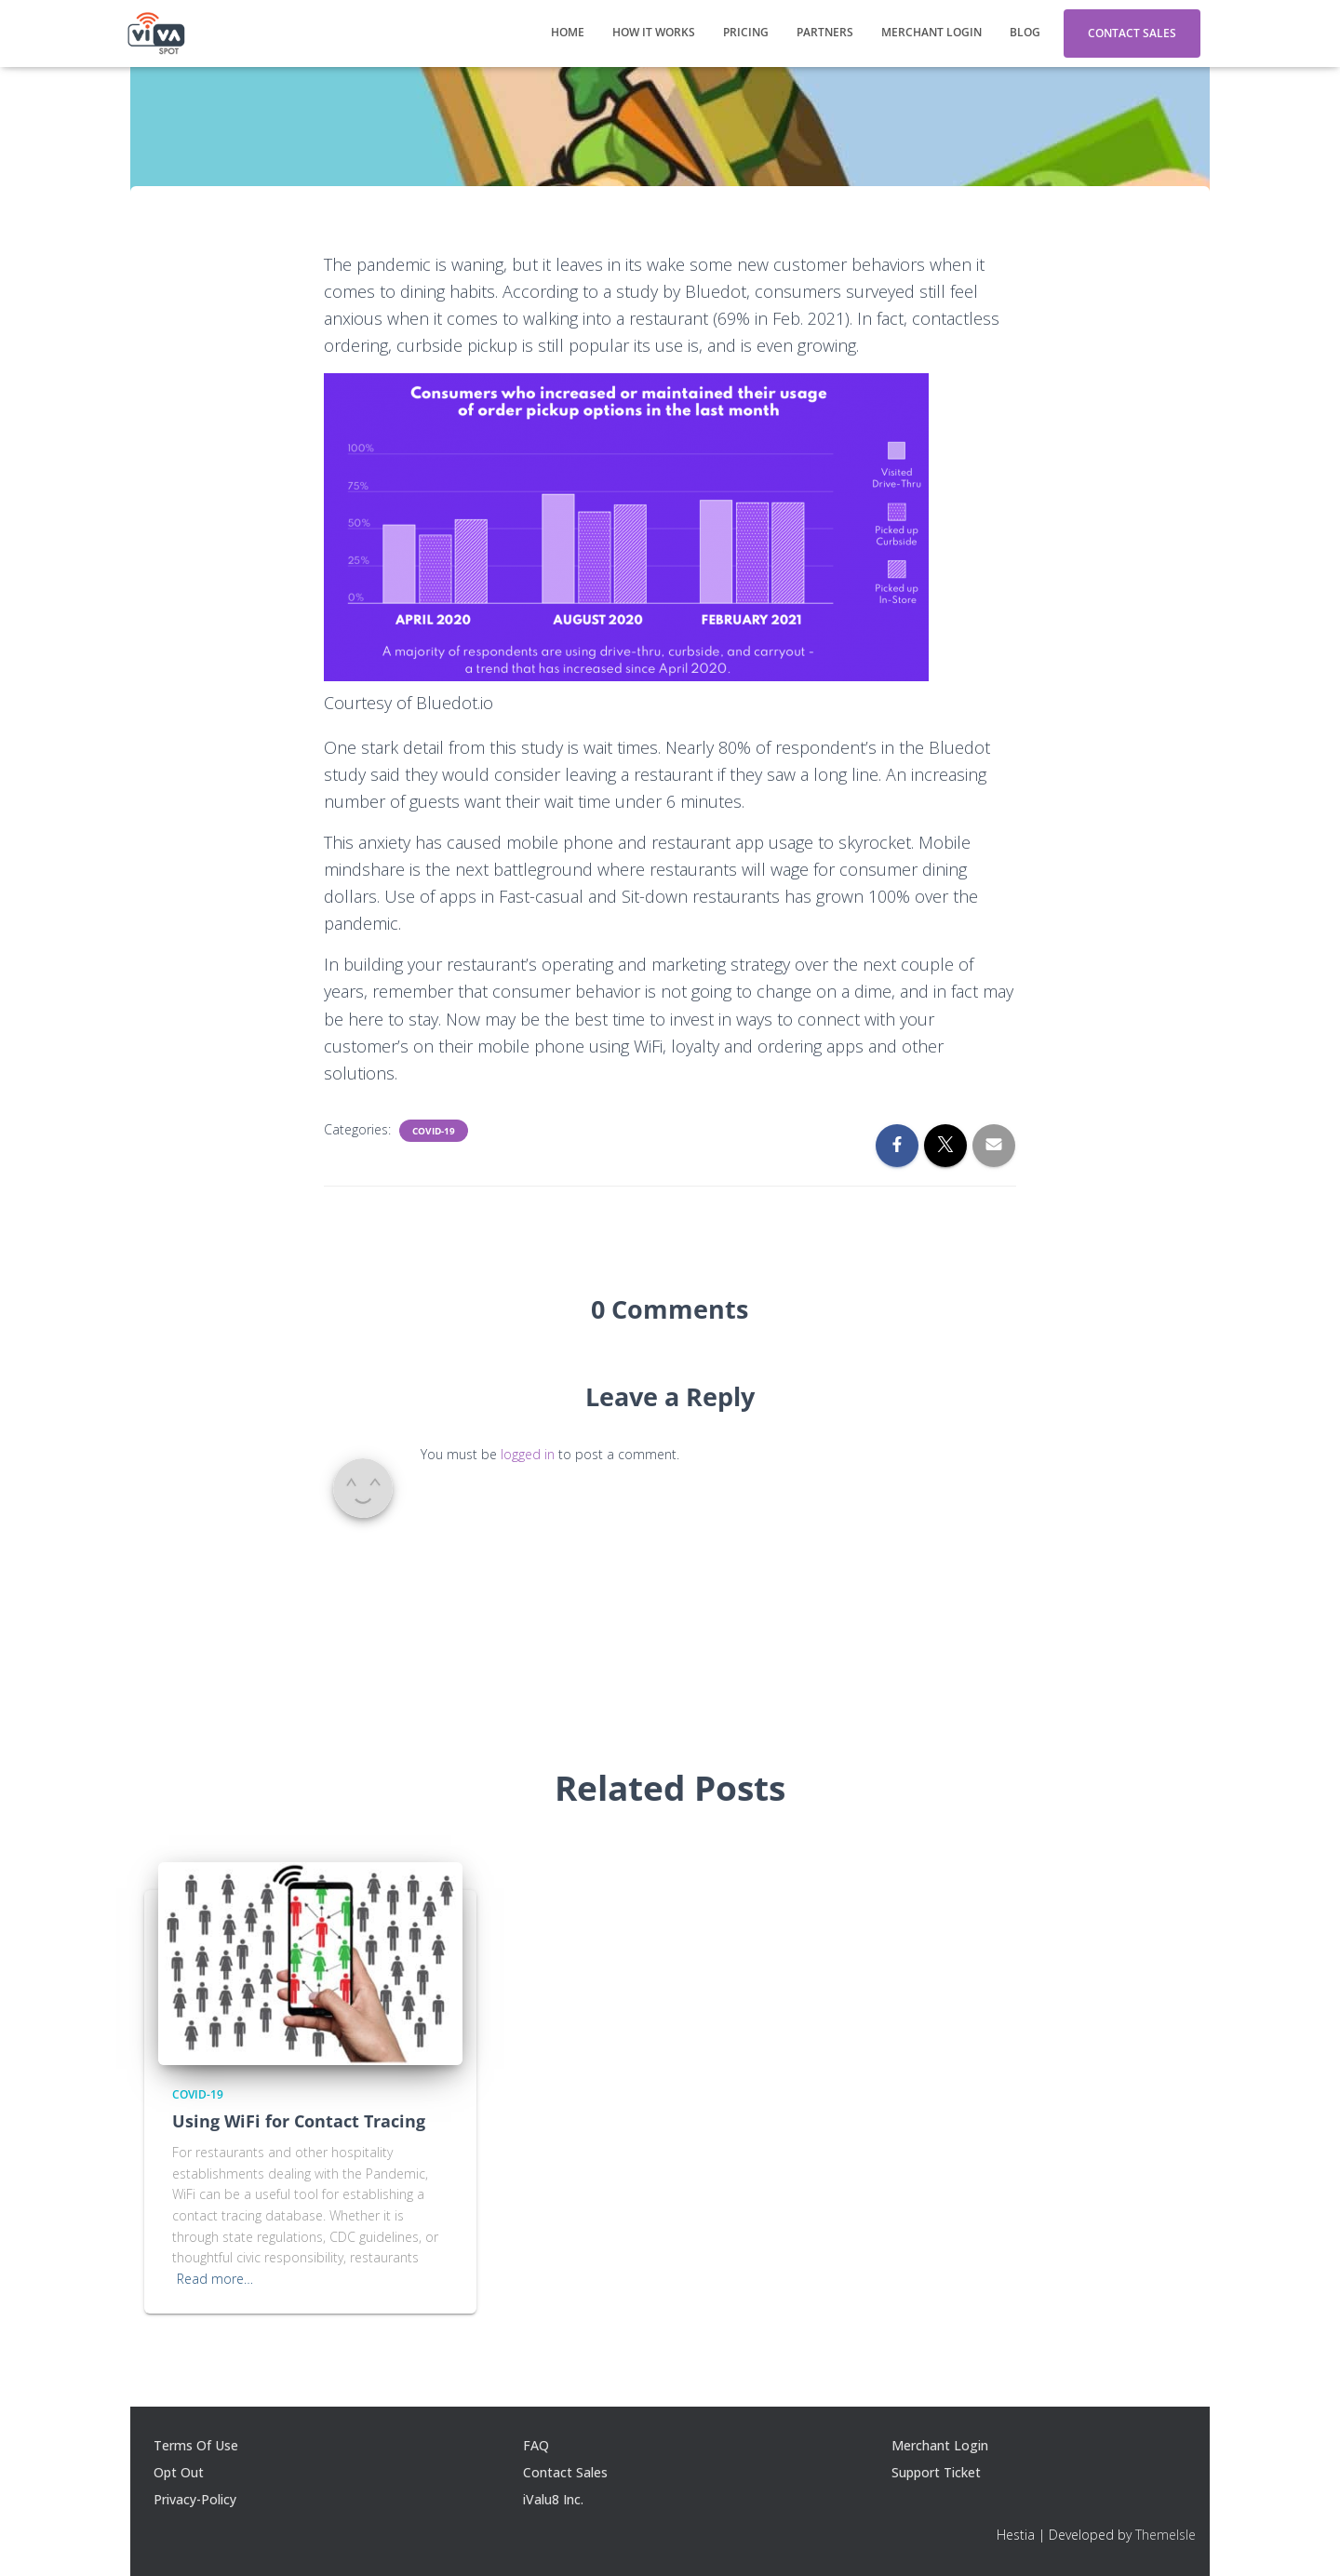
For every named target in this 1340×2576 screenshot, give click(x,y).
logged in (528, 1454)
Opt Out (179, 2472)
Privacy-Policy (195, 2499)
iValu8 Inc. (553, 2499)
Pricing (746, 32)
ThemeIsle (1165, 2534)
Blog (1025, 32)
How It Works (653, 32)
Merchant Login (931, 32)
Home (567, 32)
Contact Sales (1132, 33)
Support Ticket (936, 2472)
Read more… (215, 2279)
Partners (825, 32)
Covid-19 (433, 1130)
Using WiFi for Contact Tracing (298, 2121)
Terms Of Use (196, 2445)
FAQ (536, 2445)
